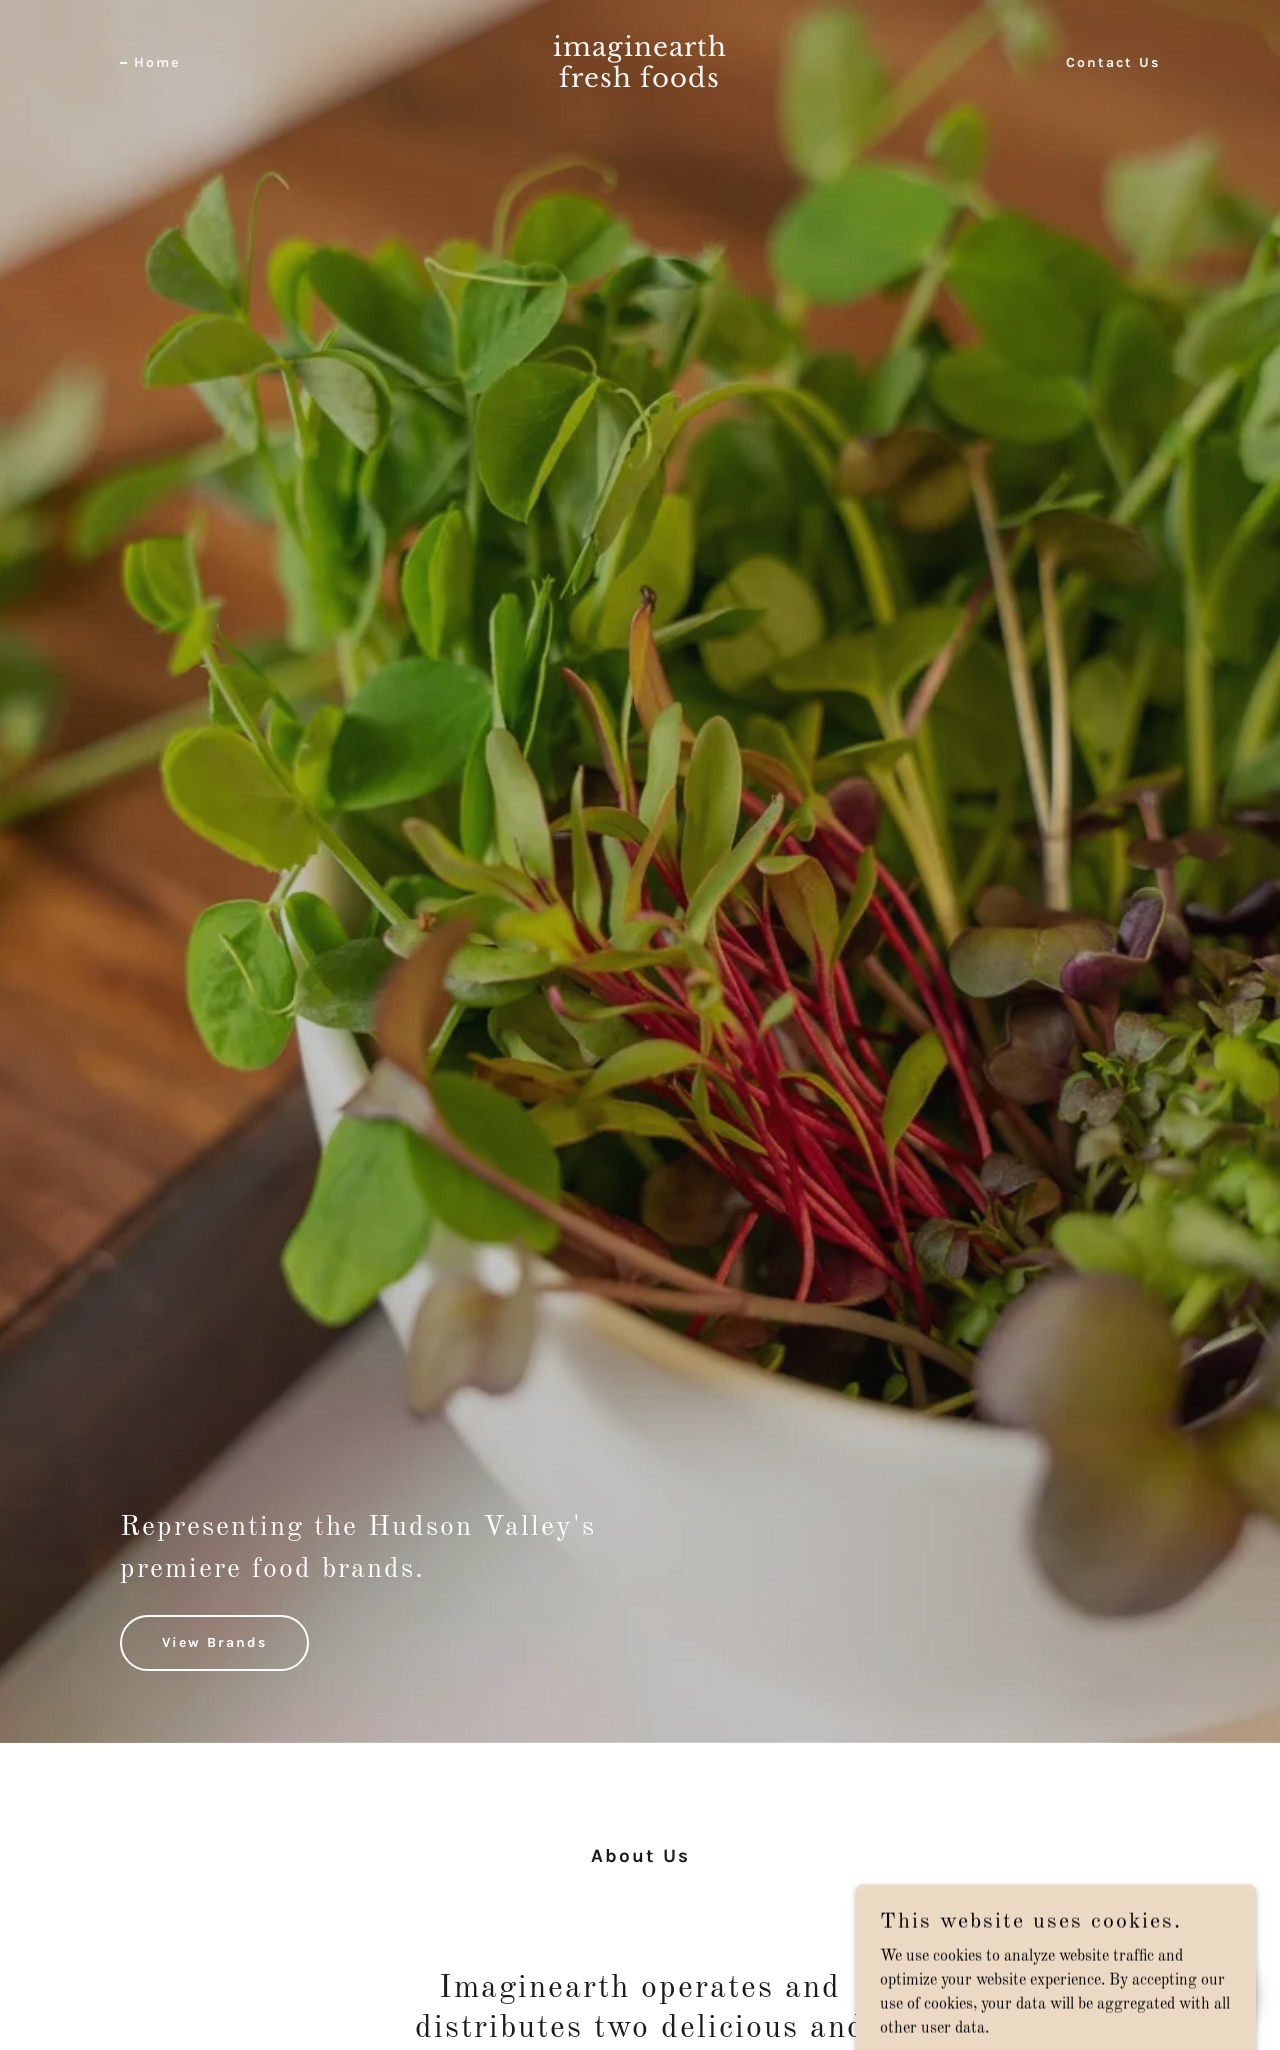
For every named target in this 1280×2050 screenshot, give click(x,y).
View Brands (214, 1642)
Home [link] (157, 62)
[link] (640, 83)
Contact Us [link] (1113, 62)
